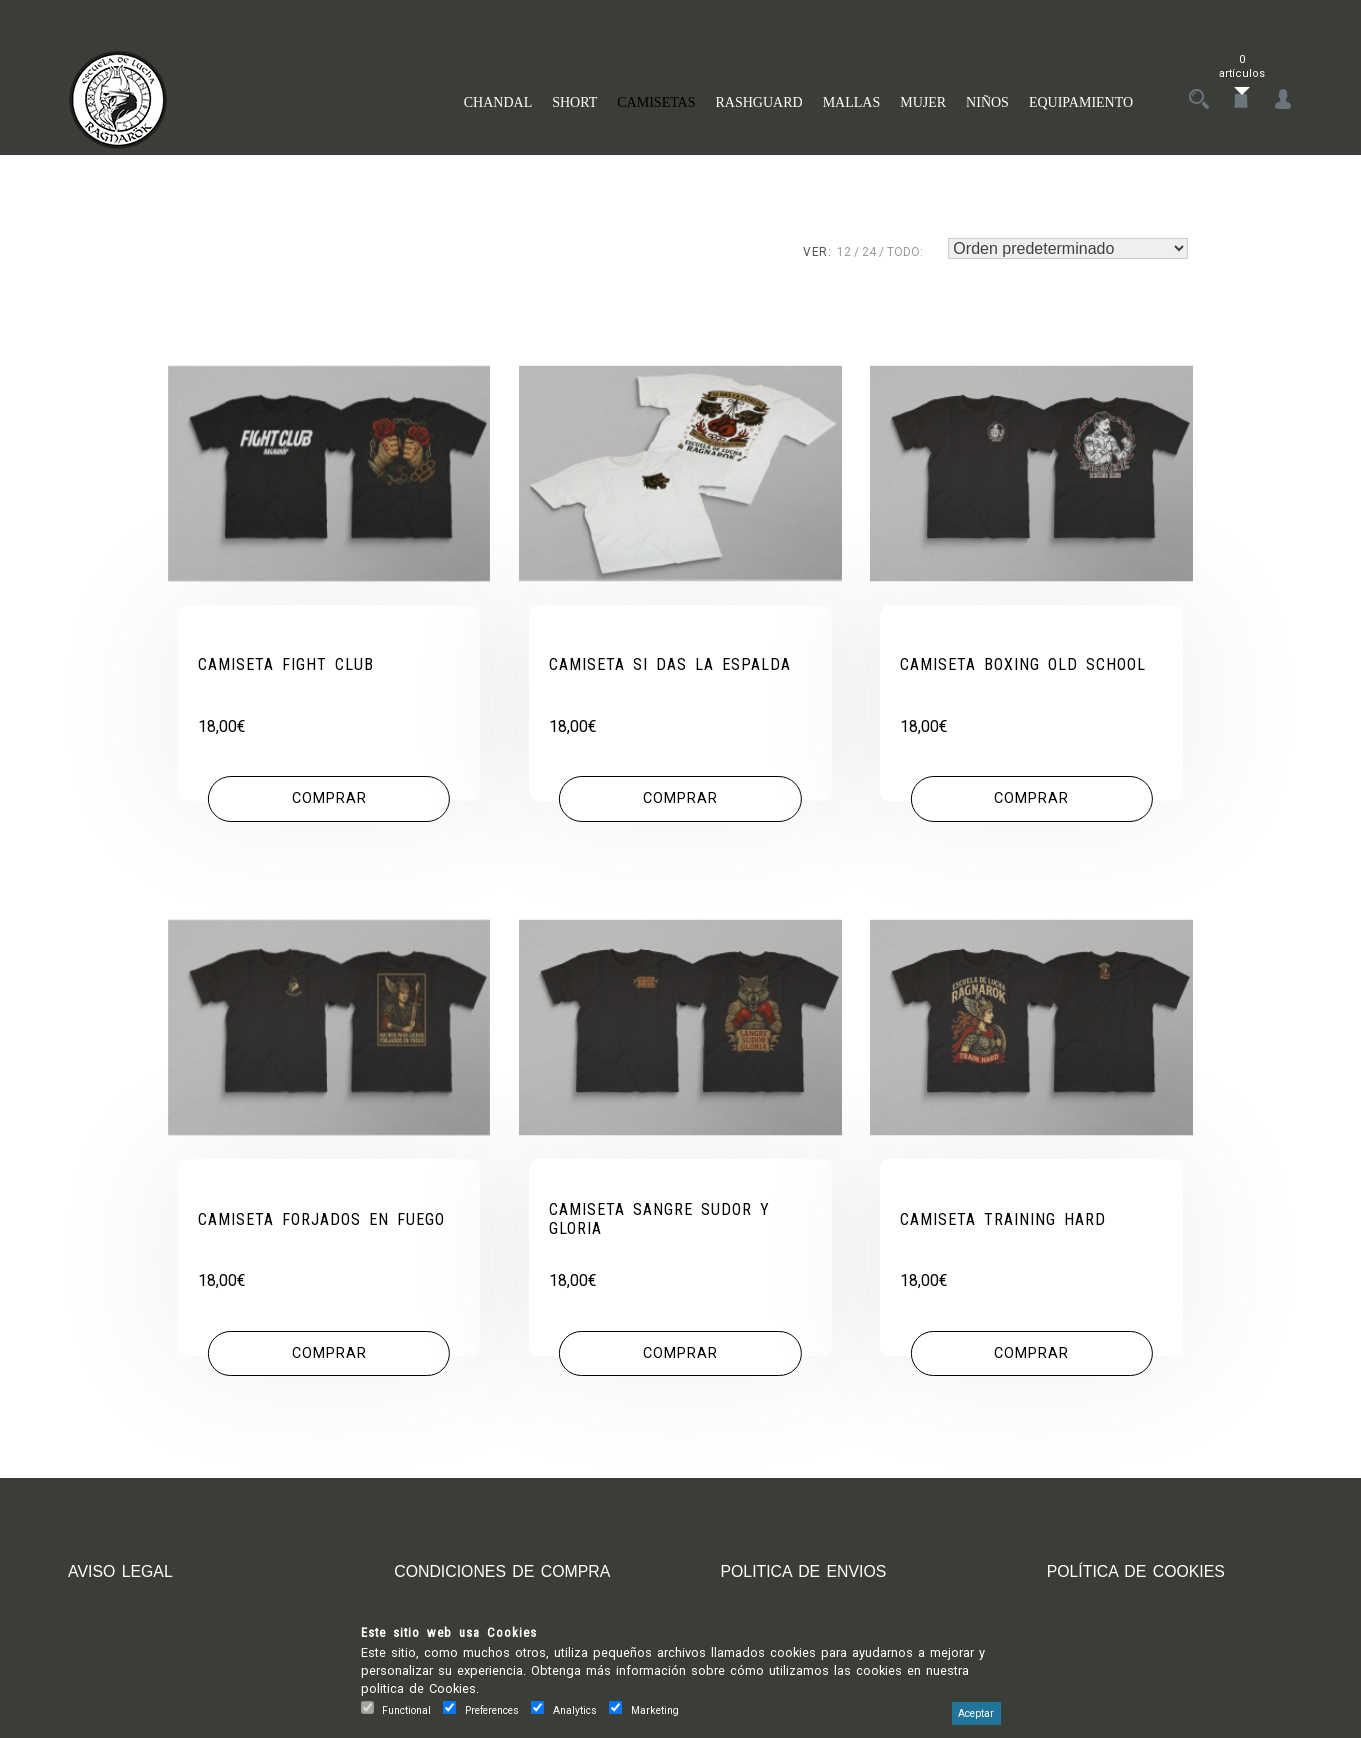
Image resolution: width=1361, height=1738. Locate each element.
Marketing (655, 1710)
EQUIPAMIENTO (1081, 102)
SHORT (574, 102)
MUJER (923, 102)
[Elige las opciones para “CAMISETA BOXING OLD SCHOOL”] (1032, 800)
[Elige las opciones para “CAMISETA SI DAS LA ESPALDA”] (680, 800)
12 (844, 252)
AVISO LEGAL (121, 1571)
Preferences (492, 1710)
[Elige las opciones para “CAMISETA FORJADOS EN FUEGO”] (329, 1354)
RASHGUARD (759, 102)
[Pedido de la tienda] (1068, 248)
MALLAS (852, 102)
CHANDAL (498, 102)
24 (869, 252)
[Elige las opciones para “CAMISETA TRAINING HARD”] (1032, 1354)
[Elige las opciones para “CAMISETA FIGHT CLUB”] (329, 800)
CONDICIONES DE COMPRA (503, 1571)
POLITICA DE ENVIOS (804, 1571)
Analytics (575, 1710)
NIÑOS (987, 102)
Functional (406, 1710)
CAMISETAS (656, 102)
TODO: (905, 252)
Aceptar (976, 1713)
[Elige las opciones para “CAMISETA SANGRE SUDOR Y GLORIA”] (680, 1354)
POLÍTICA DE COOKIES (1137, 1571)
